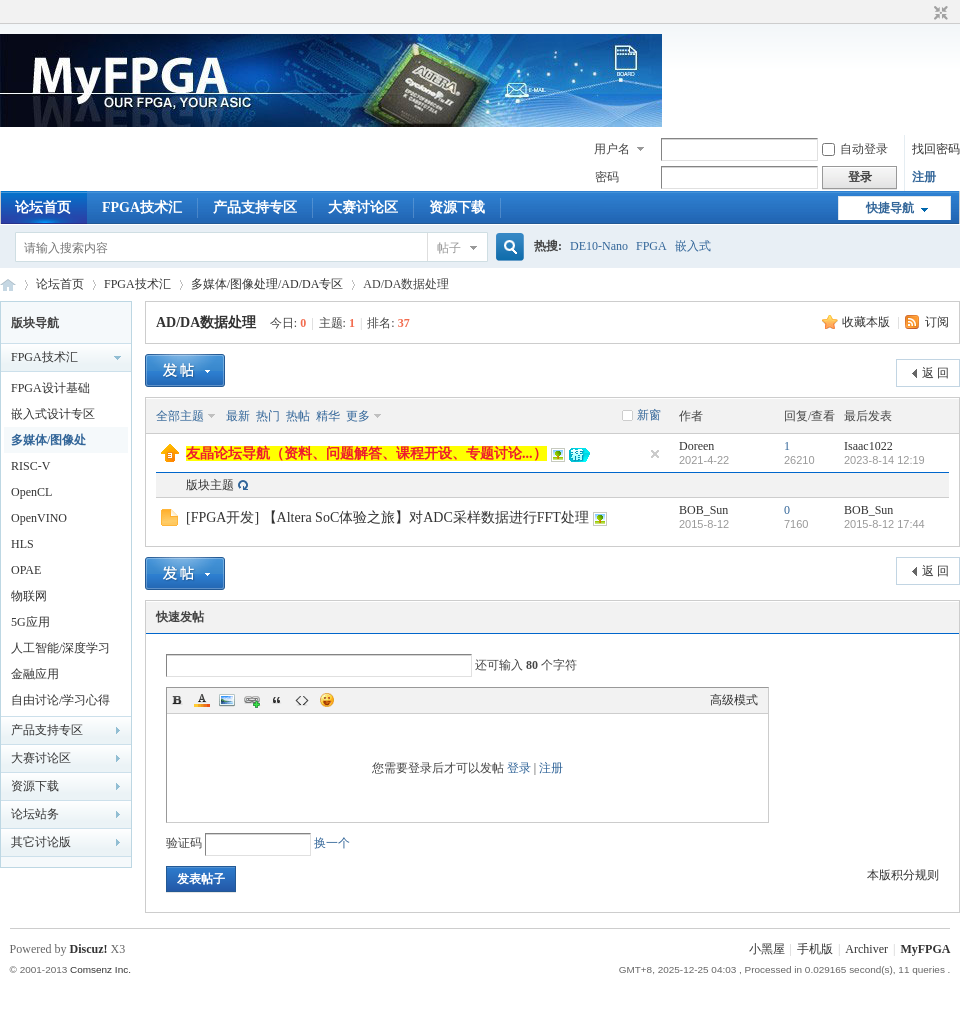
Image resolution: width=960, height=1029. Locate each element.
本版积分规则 (903, 875)
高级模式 (734, 700)
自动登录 (855, 149)
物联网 (29, 596)
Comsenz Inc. (100, 969)
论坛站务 (35, 814)
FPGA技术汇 (142, 207)
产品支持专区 (255, 207)
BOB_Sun (703, 510)
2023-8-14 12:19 (884, 460)
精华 (328, 416)
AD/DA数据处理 (206, 322)
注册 (924, 177)
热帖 (298, 416)
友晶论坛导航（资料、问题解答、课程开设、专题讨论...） (366, 453)
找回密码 (936, 149)
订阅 (937, 322)
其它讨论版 (41, 842)
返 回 (935, 373)
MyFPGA (925, 949)
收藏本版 (867, 322)
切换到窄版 (938, 14)
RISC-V (30, 466)
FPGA (651, 246)
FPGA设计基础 (50, 388)
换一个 (332, 843)
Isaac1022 (868, 446)
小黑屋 (767, 949)
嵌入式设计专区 (53, 414)
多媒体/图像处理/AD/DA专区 (267, 284)
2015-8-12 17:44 (884, 524)
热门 (268, 416)
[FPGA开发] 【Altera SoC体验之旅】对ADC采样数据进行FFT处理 (387, 517)
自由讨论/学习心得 (60, 700)
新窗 (649, 415)
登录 (519, 768)
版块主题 (210, 485)
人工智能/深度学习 (60, 648)
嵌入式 (693, 246)
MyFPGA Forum (8, 284)
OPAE (26, 570)
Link (252, 700)
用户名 (612, 149)
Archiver (866, 949)
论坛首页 (43, 207)
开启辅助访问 (922, 14)
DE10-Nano (599, 246)
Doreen (696, 446)
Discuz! (89, 949)
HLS (22, 544)
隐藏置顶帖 (655, 454)
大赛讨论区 (363, 207)
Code (302, 700)
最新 (238, 416)
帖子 (449, 248)
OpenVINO (39, 518)
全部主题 (180, 416)
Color (202, 700)
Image (227, 700)
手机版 (815, 949)
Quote (277, 700)
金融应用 (35, 674)
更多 (358, 416)
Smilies (327, 700)
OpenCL (31, 492)
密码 (607, 177)
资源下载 (457, 207)
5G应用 (30, 622)
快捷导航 (890, 208)
